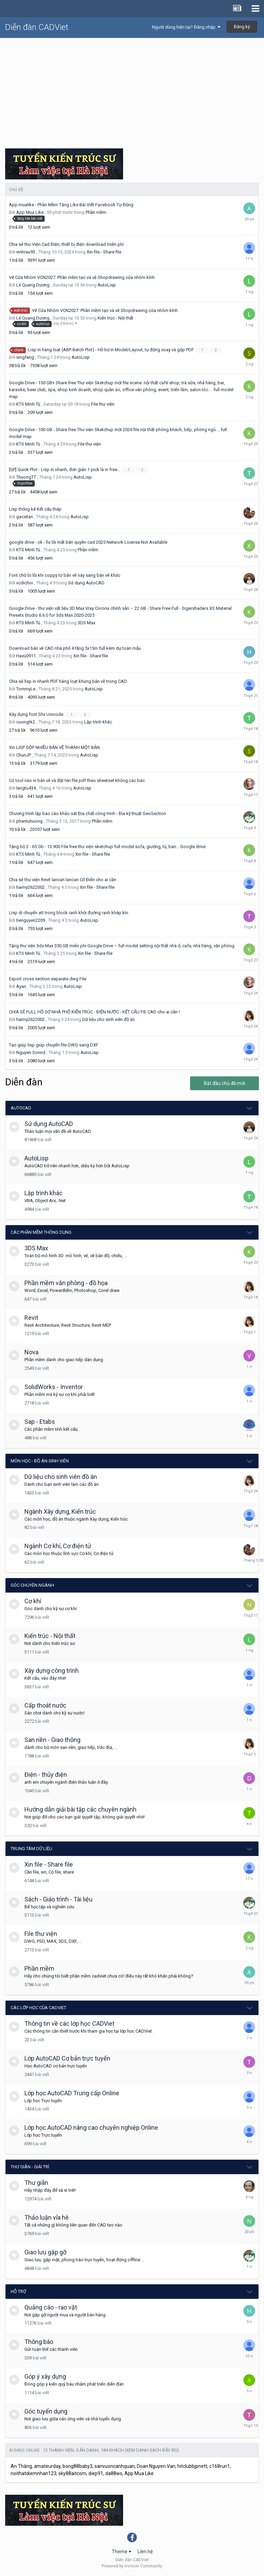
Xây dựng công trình (51, 1670)
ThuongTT (26, 477)
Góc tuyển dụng (45, 2411)
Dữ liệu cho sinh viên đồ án (108, 1019)
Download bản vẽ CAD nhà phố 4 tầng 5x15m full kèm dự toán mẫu (75, 648)
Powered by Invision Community (132, 2566)
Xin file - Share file (104, 251)
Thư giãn (36, 2182)
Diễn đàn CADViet (36, 27)
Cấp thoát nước (45, 1705)
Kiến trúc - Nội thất (115, 318)
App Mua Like (30, 212)
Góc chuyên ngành (32, 1585)
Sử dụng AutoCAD (86, 582)
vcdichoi (24, 582)
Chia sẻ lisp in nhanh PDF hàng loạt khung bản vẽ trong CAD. (68, 681)
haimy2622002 (30, 887)
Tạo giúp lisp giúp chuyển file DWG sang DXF (53, 1044)
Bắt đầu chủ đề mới (224, 1083)
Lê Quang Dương (33, 285)
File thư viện (102, 404)
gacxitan (24, 516)
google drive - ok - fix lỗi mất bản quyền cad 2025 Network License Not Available (88, 542)
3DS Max (86, 622)
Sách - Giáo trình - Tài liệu (58, 1899)
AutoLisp (107, 285)
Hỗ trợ (18, 2291)
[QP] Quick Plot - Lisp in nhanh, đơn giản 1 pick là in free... (65, 469)
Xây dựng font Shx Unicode (36, 714)
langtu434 (26, 788)
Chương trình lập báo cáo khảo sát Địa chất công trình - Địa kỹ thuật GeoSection (87, 813)
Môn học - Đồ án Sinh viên (40, 1460)
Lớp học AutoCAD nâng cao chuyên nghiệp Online (91, 2127)
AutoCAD (21, 1107)
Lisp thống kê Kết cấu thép (35, 509)
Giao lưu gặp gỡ (45, 2252)
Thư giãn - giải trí (30, 2166)
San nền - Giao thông (52, 1739)
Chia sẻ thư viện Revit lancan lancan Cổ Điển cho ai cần (62, 879)
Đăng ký (242, 26)
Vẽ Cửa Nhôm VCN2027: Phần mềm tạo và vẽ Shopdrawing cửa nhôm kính (82, 277)
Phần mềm (96, 212)
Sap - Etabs (39, 1421)
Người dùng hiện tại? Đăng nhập (186, 27)
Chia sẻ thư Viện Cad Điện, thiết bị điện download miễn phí (66, 244)
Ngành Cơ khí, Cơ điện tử (57, 1546)
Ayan (21, 986)
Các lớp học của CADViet (38, 2007)
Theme (121, 2551)
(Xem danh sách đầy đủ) (152, 2450)
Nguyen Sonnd (30, 1052)
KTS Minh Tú (28, 404)
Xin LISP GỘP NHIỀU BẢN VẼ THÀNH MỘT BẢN (54, 747)
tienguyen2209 (30, 920)
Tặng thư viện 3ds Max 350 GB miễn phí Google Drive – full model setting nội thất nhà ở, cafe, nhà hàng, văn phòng (121, 945)
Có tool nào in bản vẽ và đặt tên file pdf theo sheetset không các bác (77, 780)
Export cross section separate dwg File (47, 978)
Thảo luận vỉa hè (46, 2217)
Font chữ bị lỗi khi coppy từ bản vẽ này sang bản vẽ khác (64, 575)
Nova (31, 1352)
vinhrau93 (25, 251)
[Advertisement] (132, 90)
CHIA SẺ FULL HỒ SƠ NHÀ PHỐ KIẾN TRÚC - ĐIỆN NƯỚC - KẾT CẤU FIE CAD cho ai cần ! (94, 1011)
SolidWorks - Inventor (53, 1386)
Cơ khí (32, 1601)
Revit (31, 1317)
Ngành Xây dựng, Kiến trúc (60, 1511)
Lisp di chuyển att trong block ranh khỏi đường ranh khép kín (68, 912)
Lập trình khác (98, 721)
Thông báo (38, 2341)
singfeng (25, 357)
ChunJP (23, 755)
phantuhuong (29, 821)
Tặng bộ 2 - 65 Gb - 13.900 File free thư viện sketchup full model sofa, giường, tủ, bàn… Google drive (107, 846)
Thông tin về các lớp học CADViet (69, 2023)
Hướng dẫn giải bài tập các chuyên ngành (80, 1809)
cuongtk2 (25, 721)
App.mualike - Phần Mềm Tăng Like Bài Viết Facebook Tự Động (71, 204)
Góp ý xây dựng (45, 2376)
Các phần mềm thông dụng (41, 1232)
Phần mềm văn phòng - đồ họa (66, 1282)
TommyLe (25, 688)
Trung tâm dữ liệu (31, 1848)
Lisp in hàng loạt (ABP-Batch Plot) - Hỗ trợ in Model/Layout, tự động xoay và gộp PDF (111, 349)
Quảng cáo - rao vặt (50, 2307)
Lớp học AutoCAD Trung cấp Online (71, 2093)
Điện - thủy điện (45, 1774)
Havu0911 (26, 655)
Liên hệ (145, 2551)
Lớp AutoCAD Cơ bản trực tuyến (67, 2058)
